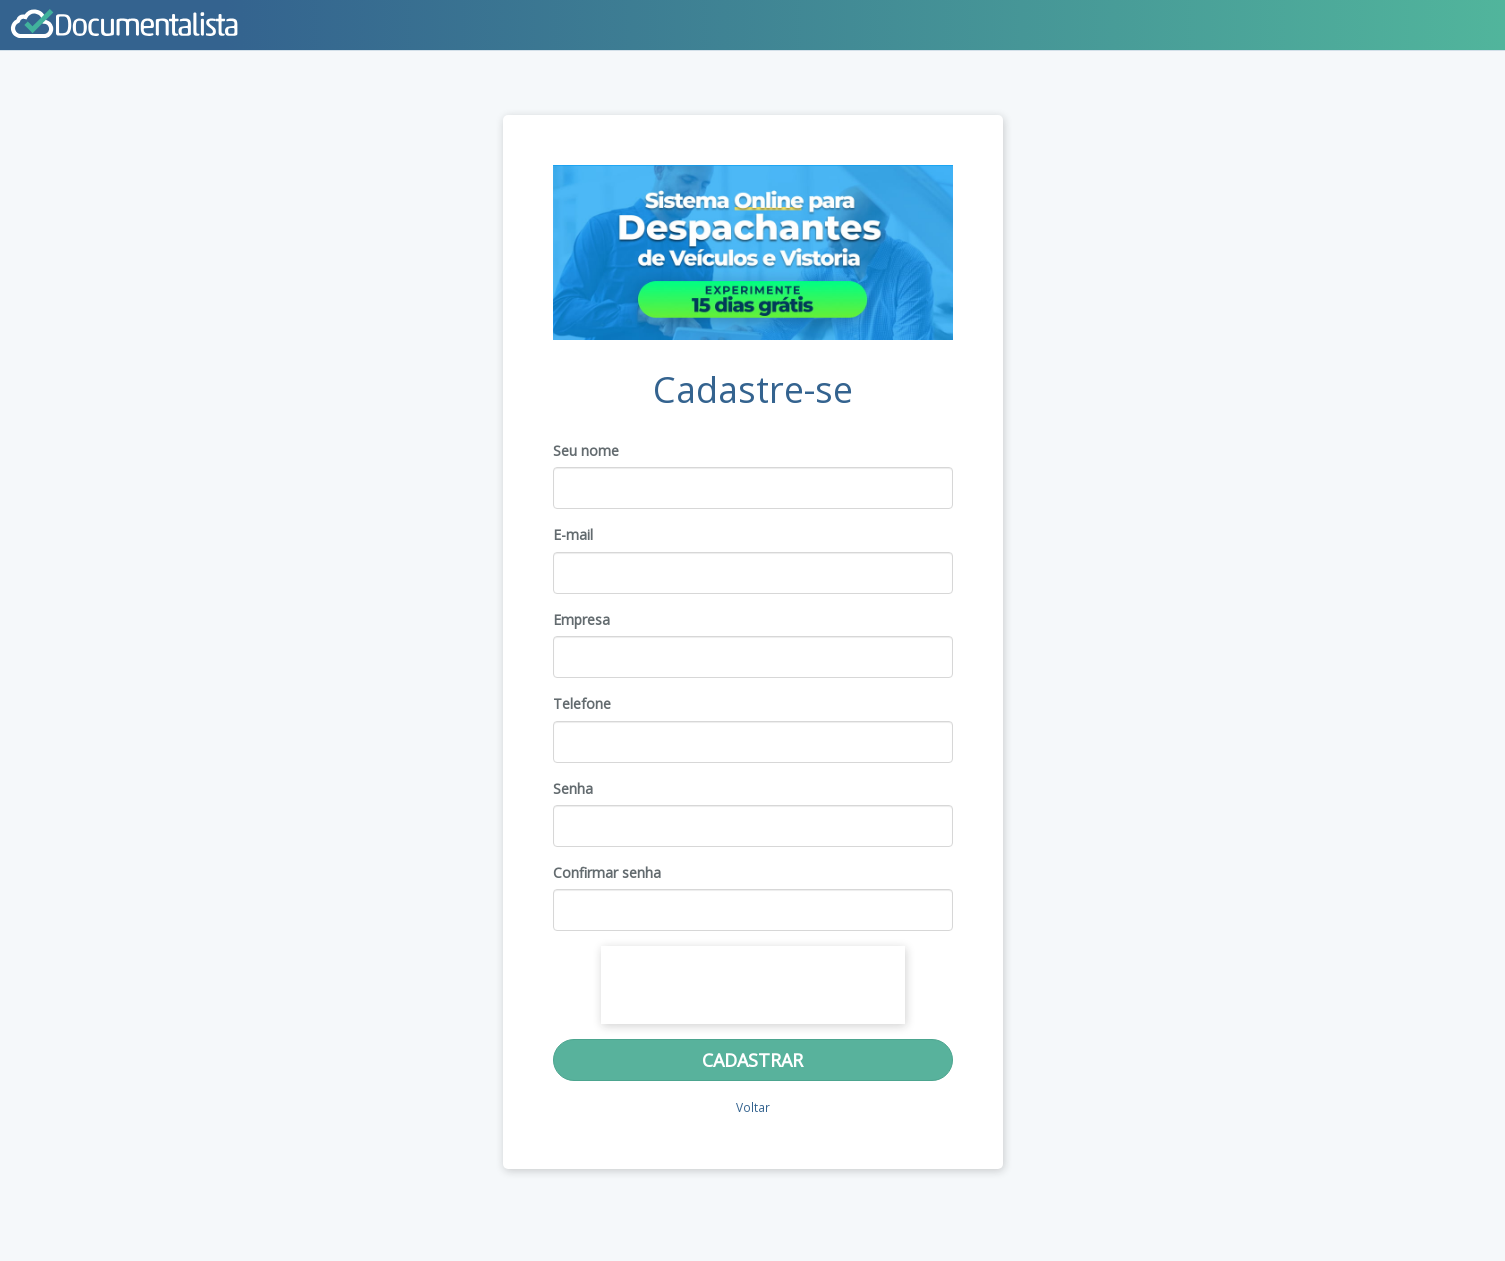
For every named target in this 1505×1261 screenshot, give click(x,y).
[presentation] (753, 985)
